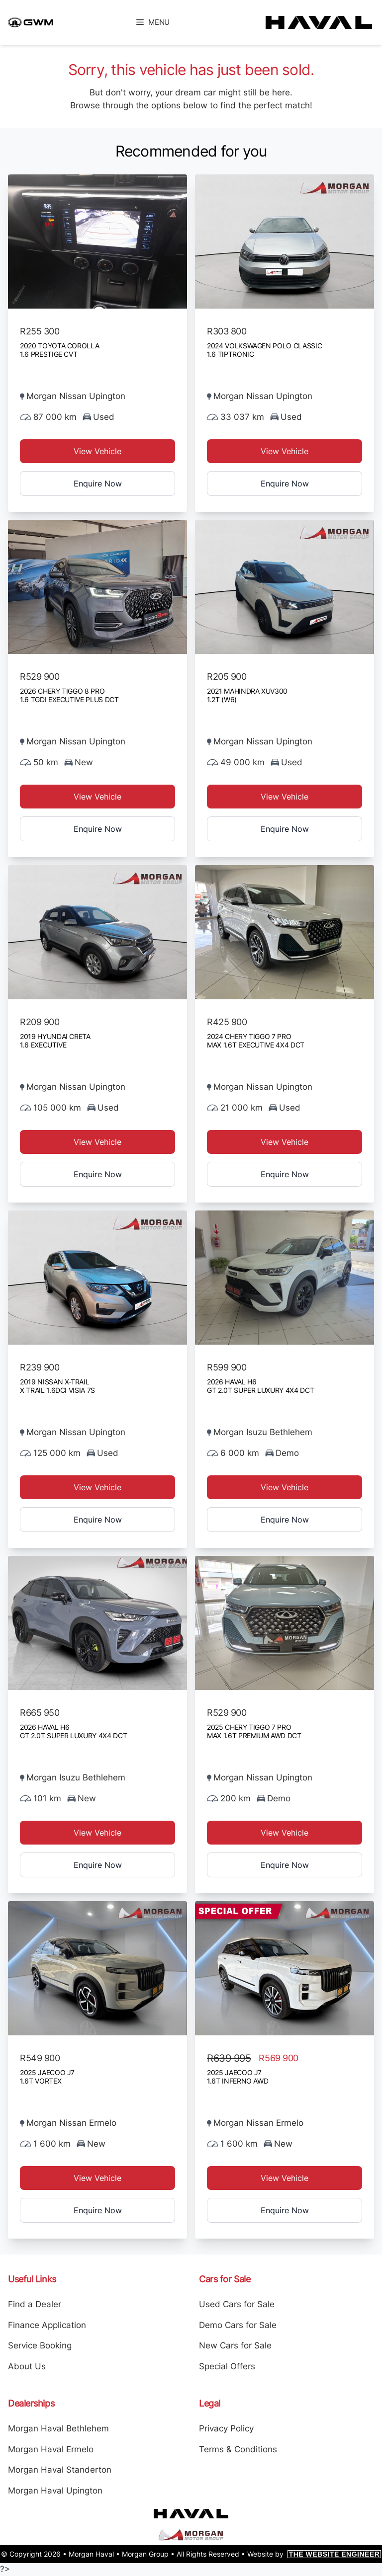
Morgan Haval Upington (55, 2491)
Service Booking (40, 2345)
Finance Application (47, 2325)
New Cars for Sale (235, 2345)
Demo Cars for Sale (238, 2325)
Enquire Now (98, 483)
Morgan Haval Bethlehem (58, 2428)
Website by (314, 2554)
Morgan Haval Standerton (59, 2470)
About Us (27, 2366)
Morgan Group (145, 2554)
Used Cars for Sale (237, 2304)
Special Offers (227, 2366)
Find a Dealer (34, 2304)
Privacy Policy (226, 2428)
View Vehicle (97, 451)
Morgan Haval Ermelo (51, 2449)
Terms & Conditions (238, 2449)
